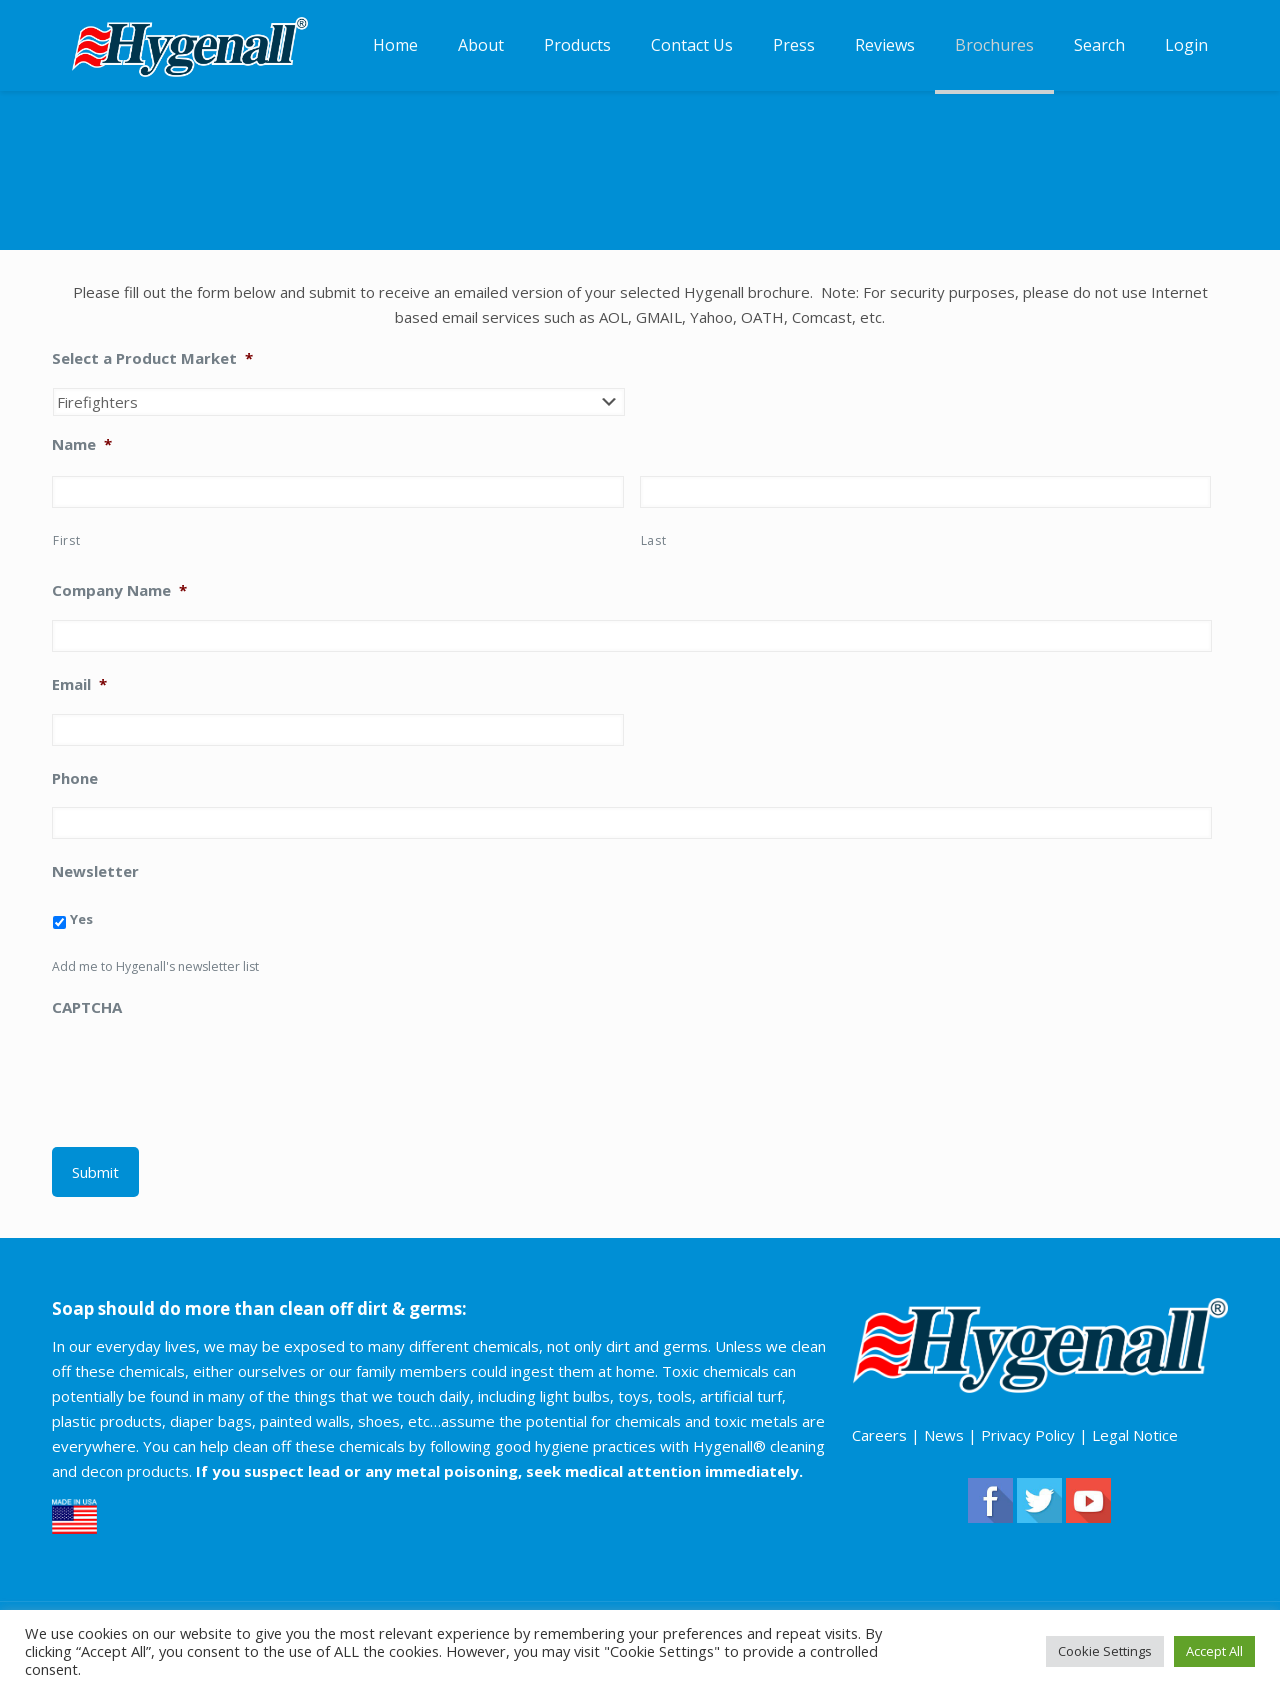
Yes (81, 919)
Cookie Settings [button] (1105, 1651)
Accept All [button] (1214, 1651)
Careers (879, 1435)
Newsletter (95, 871)
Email (79, 684)
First (66, 540)
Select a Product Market (152, 358)
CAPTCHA (87, 1007)
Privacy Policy (1028, 1435)
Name (82, 444)
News (944, 1435)
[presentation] (204, 1076)
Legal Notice (1135, 1435)
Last (654, 540)
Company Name (119, 590)
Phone (75, 778)
